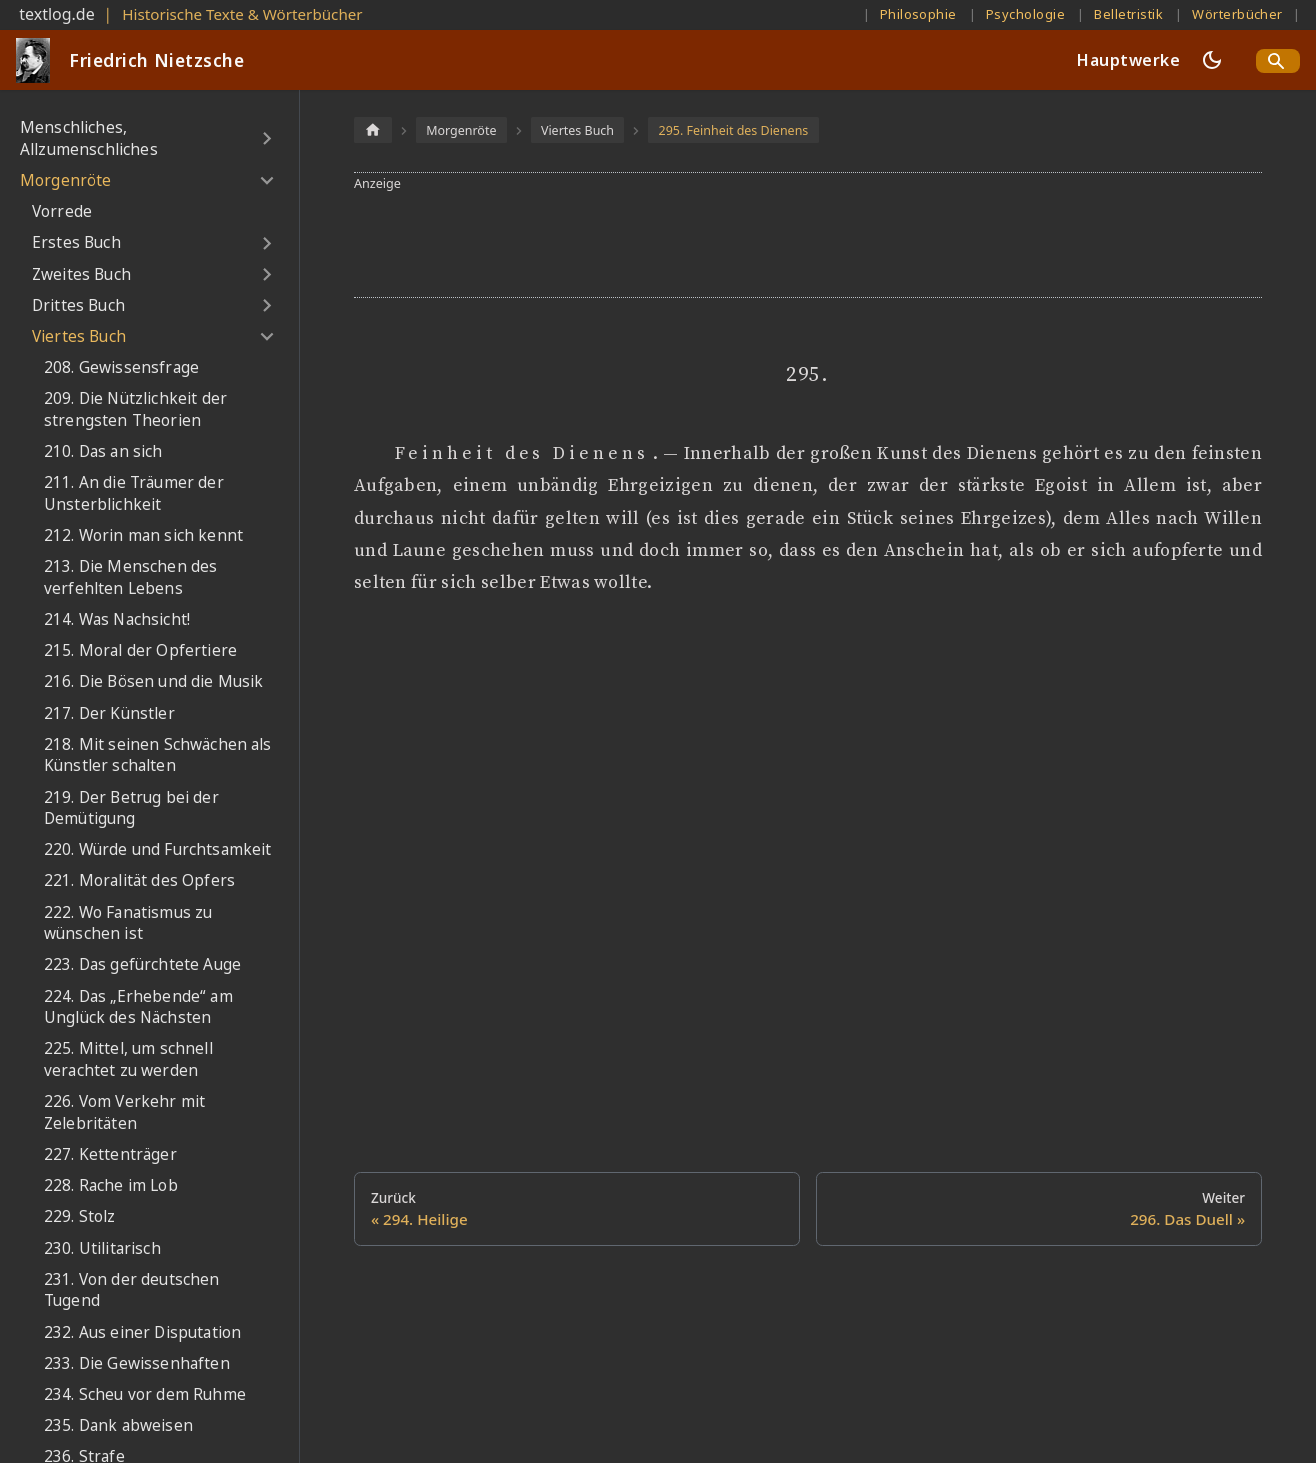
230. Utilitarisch (102, 1248)
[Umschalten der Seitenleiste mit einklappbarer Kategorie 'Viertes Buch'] (266, 337)
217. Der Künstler (109, 713)
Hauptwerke (1128, 60)
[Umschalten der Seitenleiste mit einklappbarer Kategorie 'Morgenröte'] (266, 181)
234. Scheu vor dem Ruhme (145, 1394)
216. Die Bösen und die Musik (153, 681)
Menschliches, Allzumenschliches (89, 138)
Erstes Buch (76, 242)
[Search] (1278, 61)
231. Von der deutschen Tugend (132, 1290)
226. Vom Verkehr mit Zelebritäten (124, 1112)
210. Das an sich (103, 451)
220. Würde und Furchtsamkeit (157, 849)
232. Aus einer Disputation (142, 1332)
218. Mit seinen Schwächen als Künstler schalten (158, 755)
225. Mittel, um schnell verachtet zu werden (128, 1059)
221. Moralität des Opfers (139, 880)
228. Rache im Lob (111, 1185)
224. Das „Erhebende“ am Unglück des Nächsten (138, 1007)
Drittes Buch (78, 305)
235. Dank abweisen (118, 1425)
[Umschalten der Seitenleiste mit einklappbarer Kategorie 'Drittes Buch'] (266, 306)
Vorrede (62, 211)
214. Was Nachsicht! (117, 619)
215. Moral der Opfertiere (140, 650)
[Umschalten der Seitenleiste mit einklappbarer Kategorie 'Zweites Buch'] (266, 274)
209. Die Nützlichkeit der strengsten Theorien (135, 409)
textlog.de (57, 14)
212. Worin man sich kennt (143, 535)
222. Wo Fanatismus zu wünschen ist (128, 923)
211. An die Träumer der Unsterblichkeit (134, 493)
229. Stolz (80, 1216)
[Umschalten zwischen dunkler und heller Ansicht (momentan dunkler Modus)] (1212, 60)
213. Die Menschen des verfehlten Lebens (130, 577)
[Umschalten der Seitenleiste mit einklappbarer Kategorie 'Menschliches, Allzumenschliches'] (266, 138)
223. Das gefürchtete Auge (142, 964)
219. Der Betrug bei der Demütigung (131, 808)
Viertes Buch (79, 336)
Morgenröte (66, 180)
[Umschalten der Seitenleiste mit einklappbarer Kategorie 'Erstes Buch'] (266, 243)
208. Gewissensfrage (121, 367)
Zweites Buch (81, 274)
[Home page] (373, 129)
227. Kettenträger (110, 1154)
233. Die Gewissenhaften (137, 1363)
